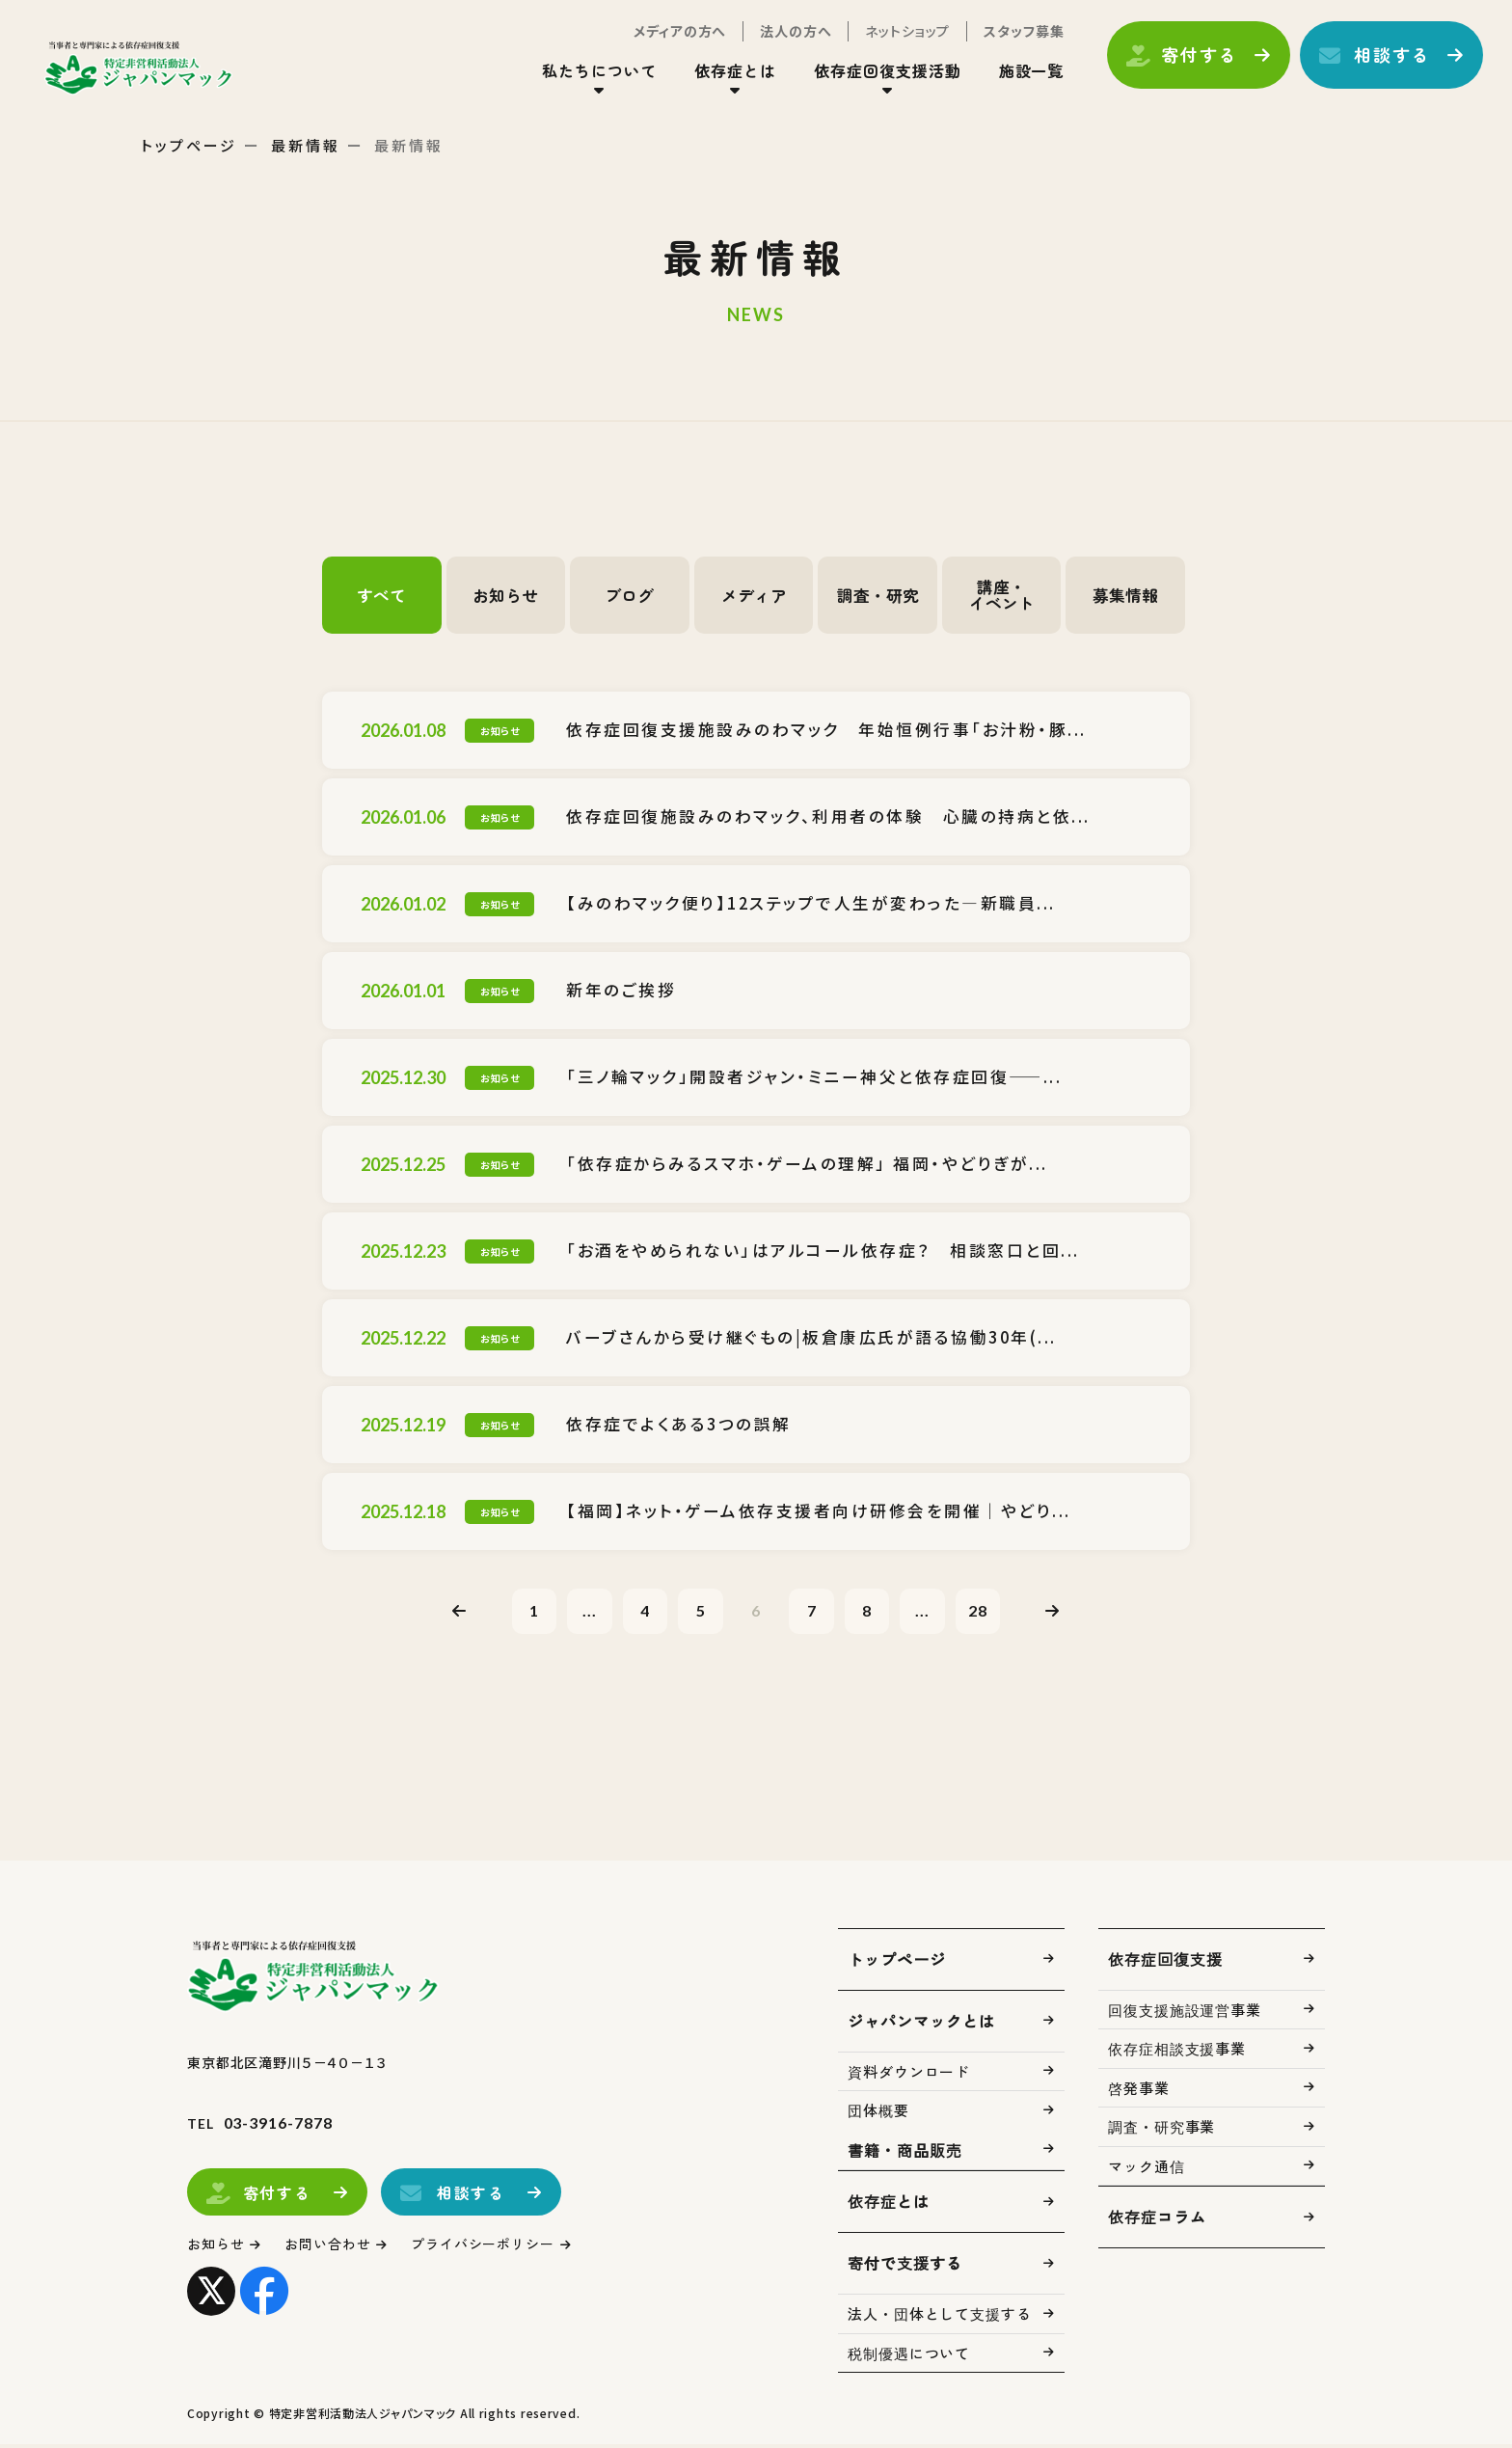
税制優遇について (909, 2356)
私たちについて (589, 76)
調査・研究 (877, 595)
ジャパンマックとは (921, 2023)
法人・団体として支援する (940, 2317)
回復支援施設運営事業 (1184, 2012)
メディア (754, 595)
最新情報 (305, 145)
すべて (382, 595)
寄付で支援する (905, 2266)
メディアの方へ (670, 36)
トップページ (189, 145)
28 (991, 1611)
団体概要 (878, 2114)
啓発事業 (1139, 2091)
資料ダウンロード (909, 2074)
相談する (1382, 60)
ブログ (630, 595)
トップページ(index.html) (152, 73)
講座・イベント (1002, 595)
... (580, 1611)
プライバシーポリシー (500, 2248)
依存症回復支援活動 (878, 76)
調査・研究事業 (1161, 2130)
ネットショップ (897, 36)
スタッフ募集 (1014, 36)
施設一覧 (1021, 76)
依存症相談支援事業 (1177, 2052)
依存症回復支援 (1165, 1961)
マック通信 (1146, 2169)
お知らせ (505, 595)
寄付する (1189, 60)
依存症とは (726, 76)
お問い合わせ (336, 2248)
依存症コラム (1157, 2220)
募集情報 (1125, 595)
